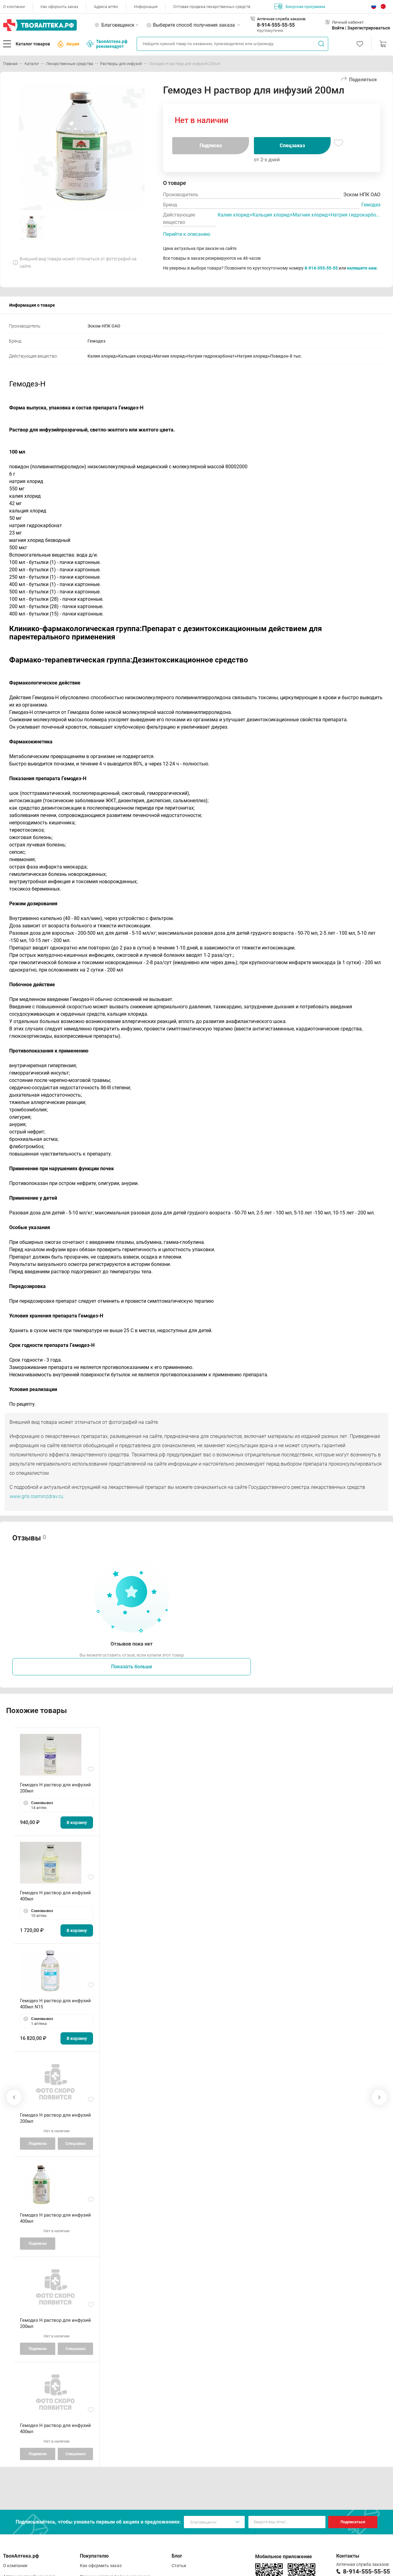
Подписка (211, 145)
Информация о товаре (32, 305)
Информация (146, 6)
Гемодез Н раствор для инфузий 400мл (55, 1896)
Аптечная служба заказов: (281, 19)
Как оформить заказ (59, 6)
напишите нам (362, 268)
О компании (14, 6)
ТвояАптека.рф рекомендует (107, 44)
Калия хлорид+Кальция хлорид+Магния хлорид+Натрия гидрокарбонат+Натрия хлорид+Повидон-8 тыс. (299, 215)
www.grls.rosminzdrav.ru (36, 1496)
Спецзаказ (292, 145)
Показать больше (131, 1666)
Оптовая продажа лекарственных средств (211, 6)
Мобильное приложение (283, 2556)
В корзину (77, 1822)
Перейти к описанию (186, 234)
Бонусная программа (299, 6)
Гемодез (370, 205)
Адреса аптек (106, 6)
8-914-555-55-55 (276, 25)
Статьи (179, 2565)
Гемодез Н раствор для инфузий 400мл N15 (55, 2004)
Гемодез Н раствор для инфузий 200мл (55, 1788)
